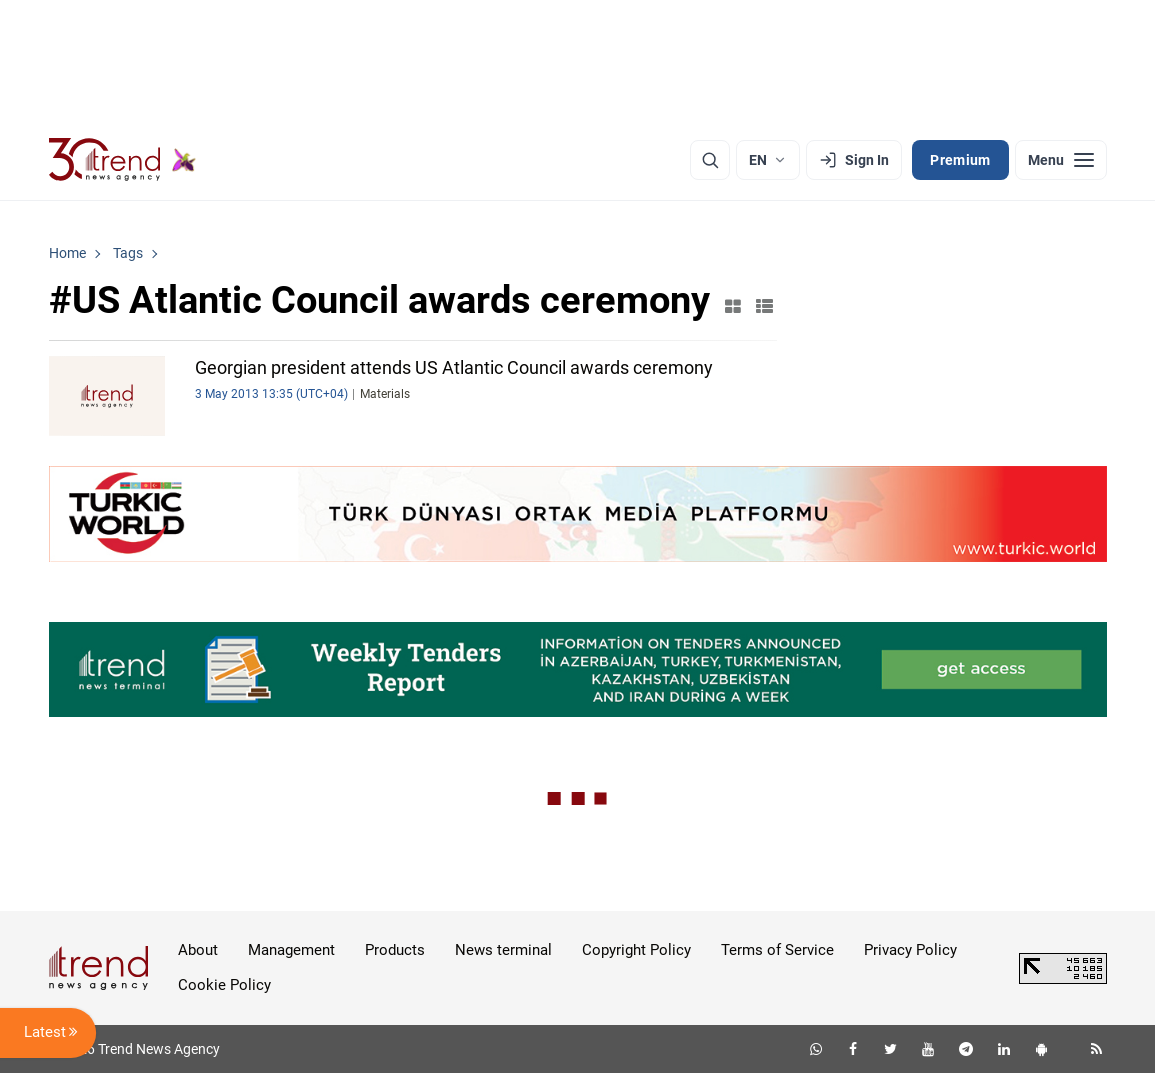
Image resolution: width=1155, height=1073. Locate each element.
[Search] (710, 160)
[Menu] (1061, 160)
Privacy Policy (910, 950)
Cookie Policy (224, 985)
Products (395, 950)
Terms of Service (777, 950)
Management (291, 950)
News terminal (503, 950)
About (198, 950)
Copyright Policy (636, 950)
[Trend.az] (123, 160)
